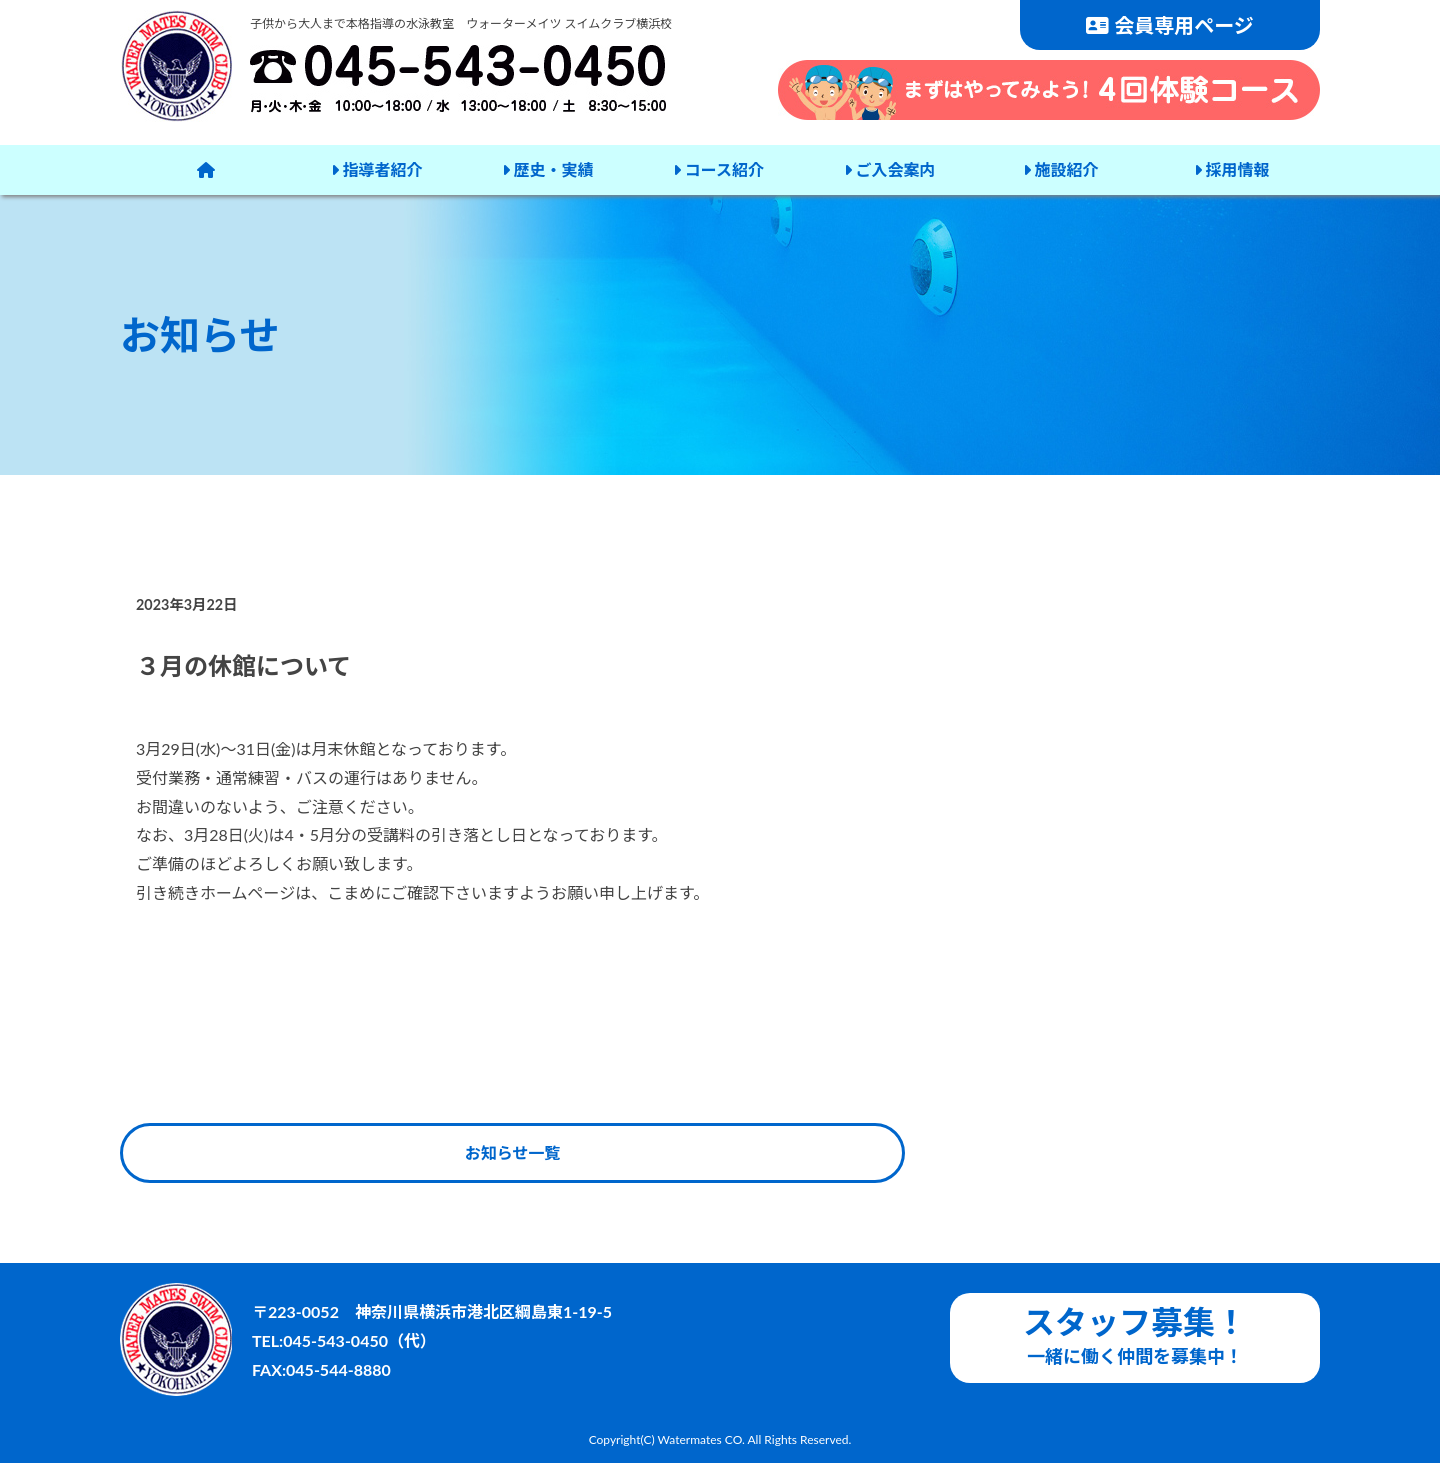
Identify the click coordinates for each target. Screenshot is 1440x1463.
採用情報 (1232, 169)
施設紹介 (1061, 169)
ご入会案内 (890, 169)
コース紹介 (718, 169)
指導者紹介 (377, 169)
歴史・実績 (548, 169)
